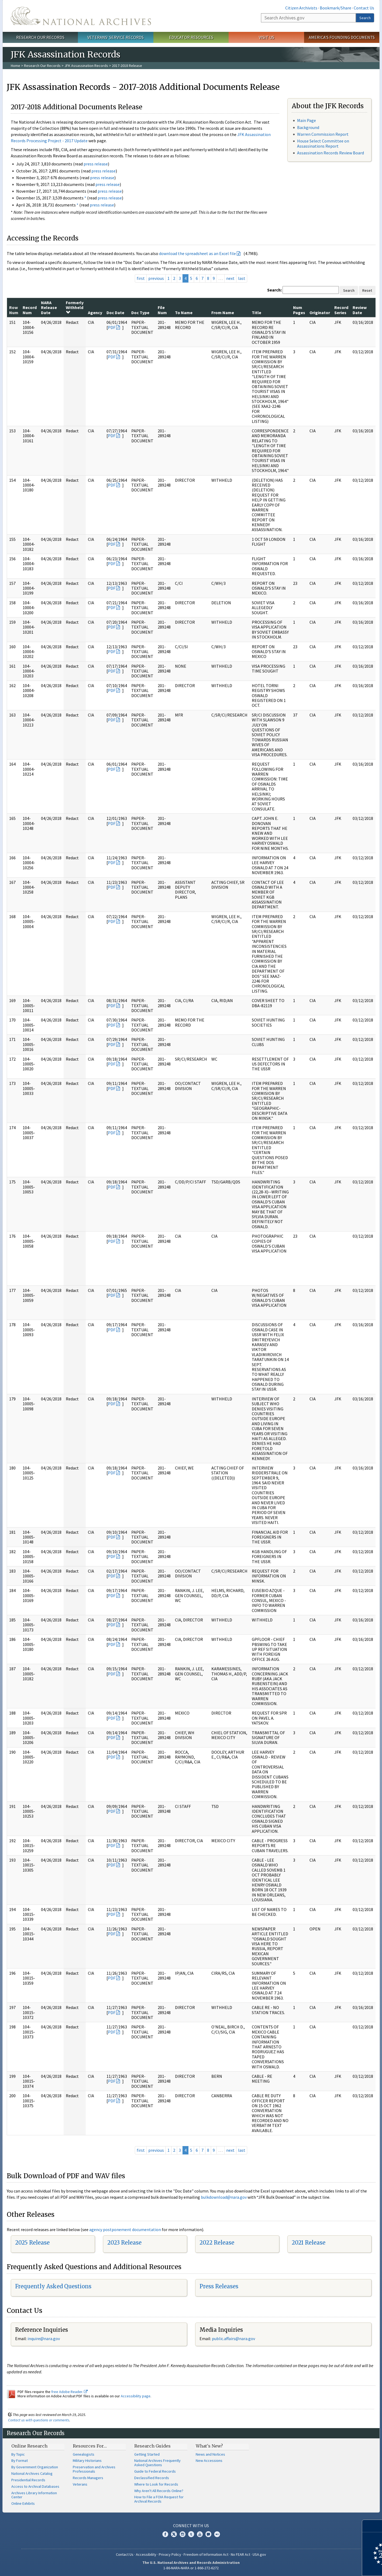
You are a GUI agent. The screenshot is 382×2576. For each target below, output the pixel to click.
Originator (319, 312)
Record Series (341, 310)
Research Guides (152, 2446)
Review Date (360, 310)
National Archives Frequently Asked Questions (157, 2462)
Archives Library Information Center (34, 2495)
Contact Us (364, 8)
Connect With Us (191, 2525)
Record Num (30, 310)
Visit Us (266, 37)
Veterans (80, 2484)
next (230, 278)
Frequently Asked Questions (53, 2286)
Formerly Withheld (75, 307)
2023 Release (124, 2242)
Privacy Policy (170, 2554)
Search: (274, 290)
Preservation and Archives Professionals (94, 2469)
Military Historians (87, 2460)
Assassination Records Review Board (330, 152)
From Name (222, 312)
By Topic (18, 2454)
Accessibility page (135, 2396)
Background (308, 127)
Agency (95, 312)
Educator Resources (191, 37)
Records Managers (88, 2477)
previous (156, 278)
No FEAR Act (240, 2554)
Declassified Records (151, 2477)
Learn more (334, 2566)
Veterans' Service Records (115, 37)
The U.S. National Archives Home (81, 16)
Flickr (217, 2534)
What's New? (209, 2446)
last (241, 278)
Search (365, 17)
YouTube (200, 2534)
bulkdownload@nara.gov (224, 2197)
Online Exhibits (23, 2503)
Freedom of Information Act (206, 2554)
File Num (162, 310)
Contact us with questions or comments (38, 2420)
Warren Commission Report (323, 134)
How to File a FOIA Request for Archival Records (159, 2499)
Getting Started (147, 2454)
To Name (183, 312)
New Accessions (209, 2460)
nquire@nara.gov (44, 2338)
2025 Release (32, 2242)
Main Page (306, 120)
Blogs (208, 2534)
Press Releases (218, 2286)
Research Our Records (40, 37)
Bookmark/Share (335, 8)
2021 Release (308, 2242)
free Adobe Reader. (69, 2391)
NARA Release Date (49, 307)
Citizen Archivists (301, 8)
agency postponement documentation (125, 2229)
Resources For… (90, 2446)
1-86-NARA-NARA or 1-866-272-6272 (191, 2567)
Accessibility (146, 2554)
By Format (19, 2460)
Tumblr (191, 2534)
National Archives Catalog (32, 2473)
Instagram (182, 2534)
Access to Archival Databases (35, 2486)
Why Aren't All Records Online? (158, 2490)
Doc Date (115, 312)
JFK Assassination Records (86, 65)
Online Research (29, 2446)
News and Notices (210, 2454)
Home (15, 65)
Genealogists (83, 2454)
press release (96, 164)
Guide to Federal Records (155, 2471)
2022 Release (216, 2242)
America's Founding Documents (342, 37)
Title (256, 312)
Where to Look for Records (156, 2484)
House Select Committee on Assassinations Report (323, 143)
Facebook (165, 2534)
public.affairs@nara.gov (233, 2338)
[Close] (375, 2526)
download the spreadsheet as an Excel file (197, 253)
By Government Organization (34, 2467)
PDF (111, 327)
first (141, 278)
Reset (367, 290)
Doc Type (140, 312)
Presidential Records (28, 2479)
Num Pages (299, 310)
